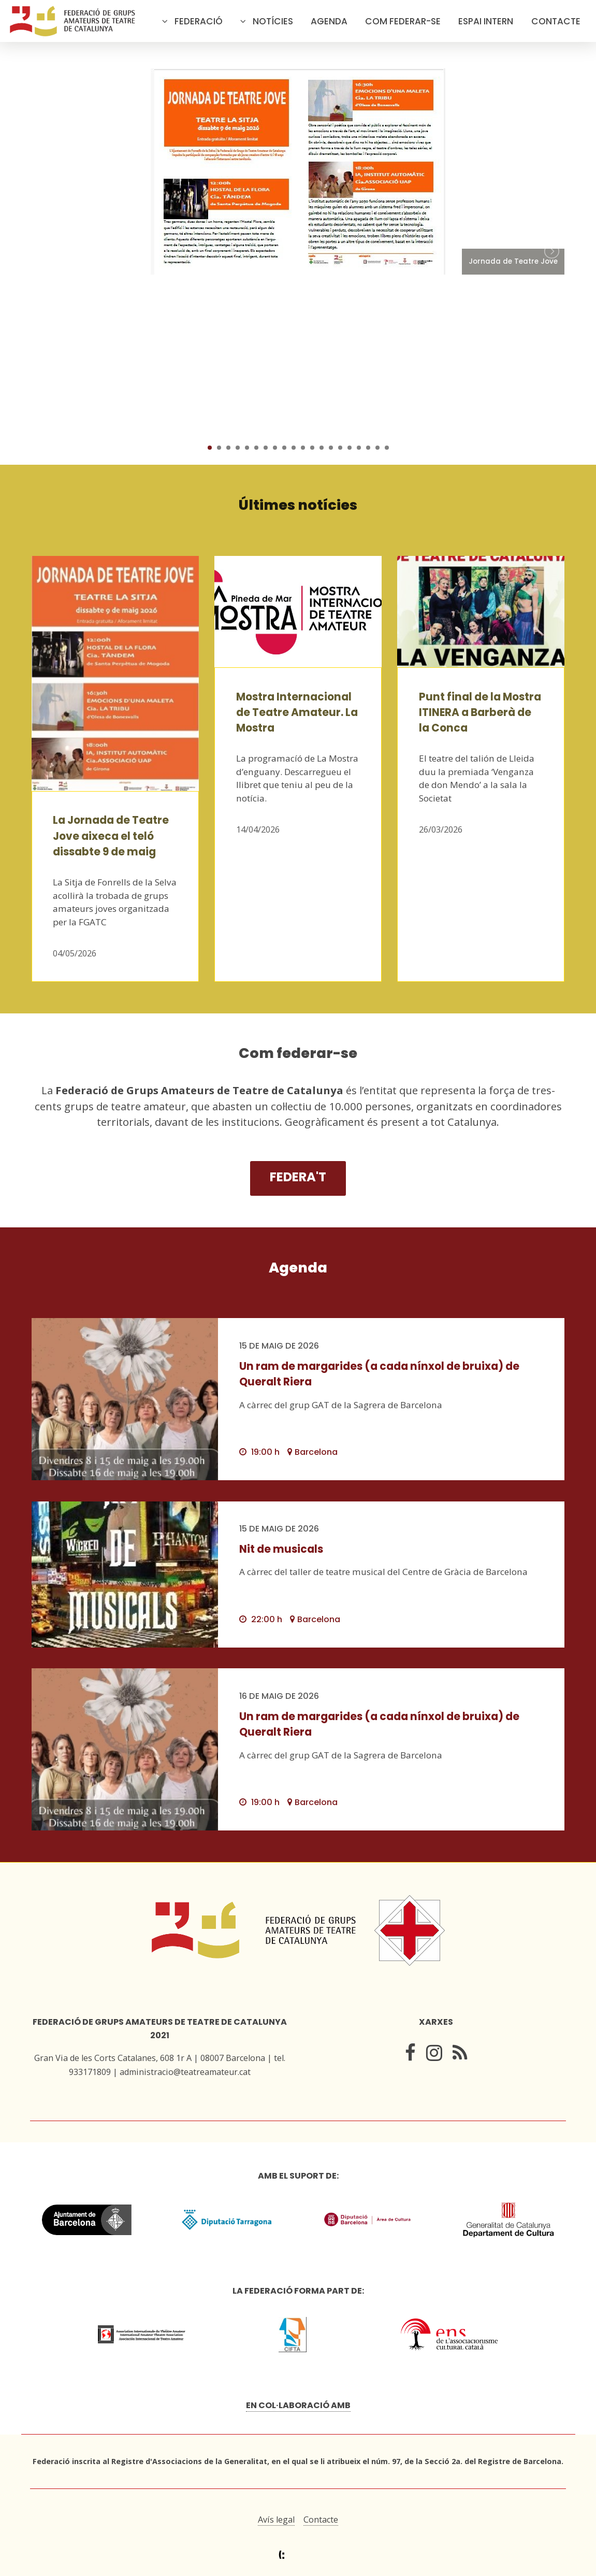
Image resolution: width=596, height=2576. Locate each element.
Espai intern (485, 21)
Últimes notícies (298, 504)
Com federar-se (403, 21)
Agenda (329, 21)
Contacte (555, 21)
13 (321, 448)
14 (331, 448)
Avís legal (276, 2519)
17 (359, 448)
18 (368, 448)
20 (387, 448)
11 (303, 448)
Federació (199, 21)
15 (340, 448)
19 (377, 448)
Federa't (298, 1177)
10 (294, 448)
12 (312, 448)
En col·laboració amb (298, 2405)
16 (349, 448)
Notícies (273, 21)
